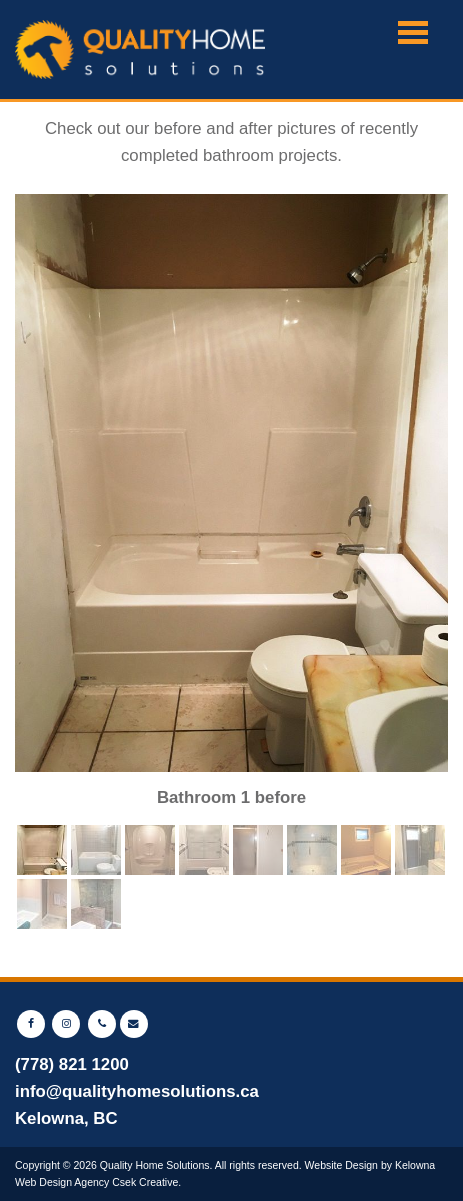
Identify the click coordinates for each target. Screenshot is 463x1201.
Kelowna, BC (66, 1118)
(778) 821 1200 (72, 1064)
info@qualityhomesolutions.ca (137, 1091)
